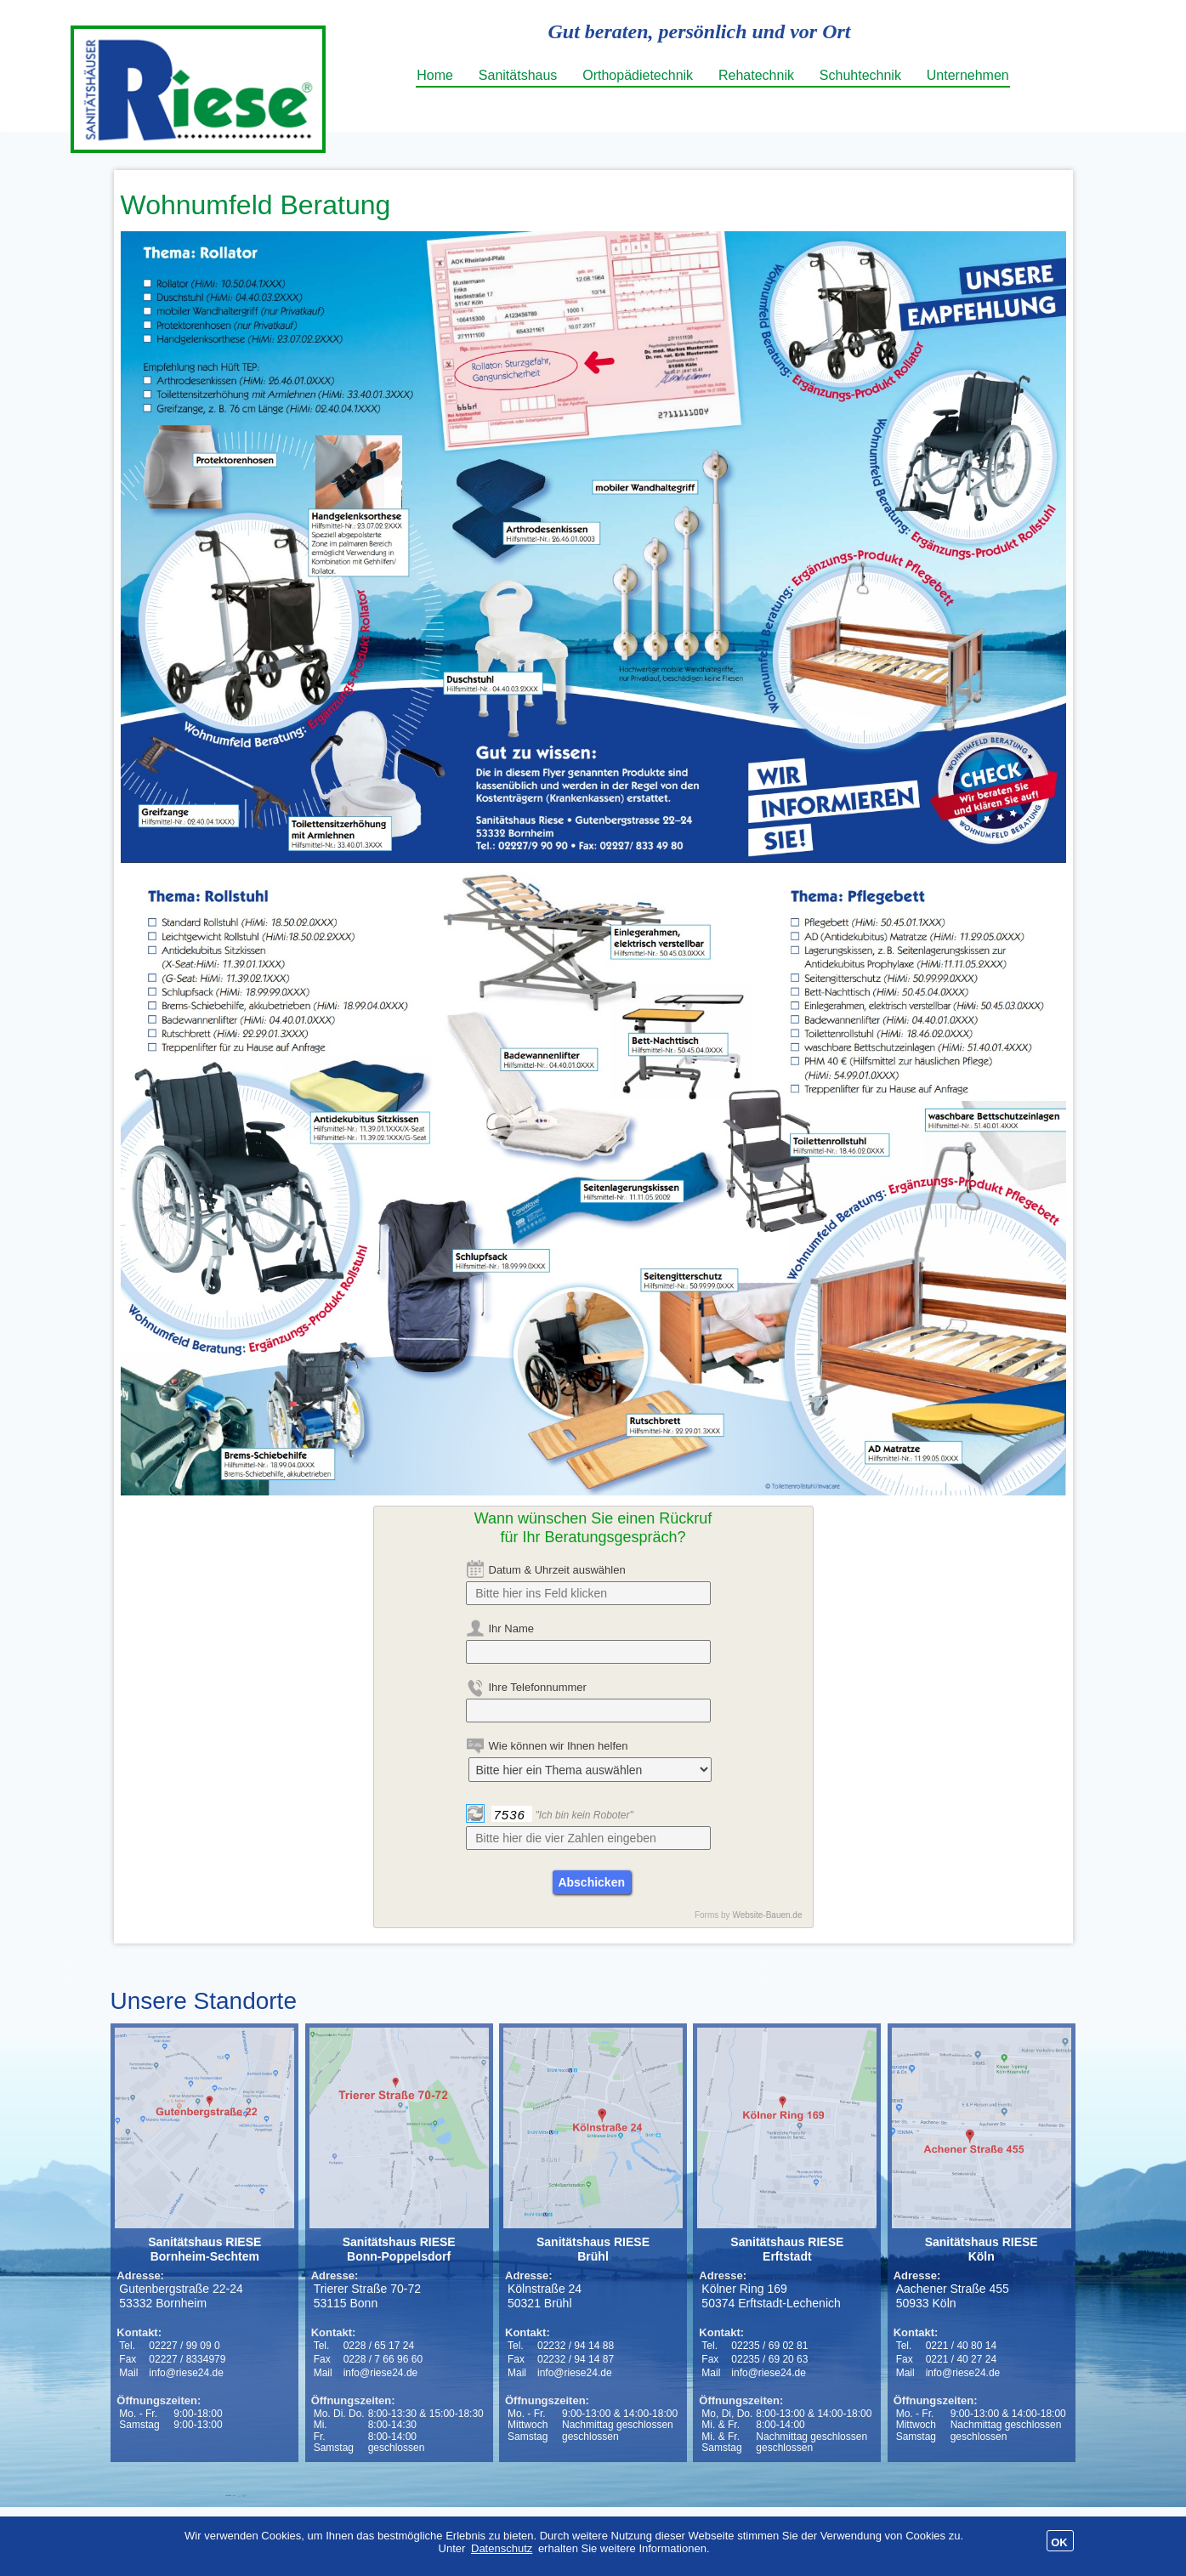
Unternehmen (968, 75)
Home (435, 75)
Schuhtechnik (860, 75)
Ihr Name (511, 1628)
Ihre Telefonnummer (538, 1687)
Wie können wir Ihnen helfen (558, 1745)
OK (1059, 2542)
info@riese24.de (186, 2373)
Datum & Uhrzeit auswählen (557, 1569)
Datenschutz (501, 2548)
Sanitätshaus (518, 75)
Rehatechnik (756, 75)
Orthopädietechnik (637, 75)
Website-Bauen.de (767, 1915)
